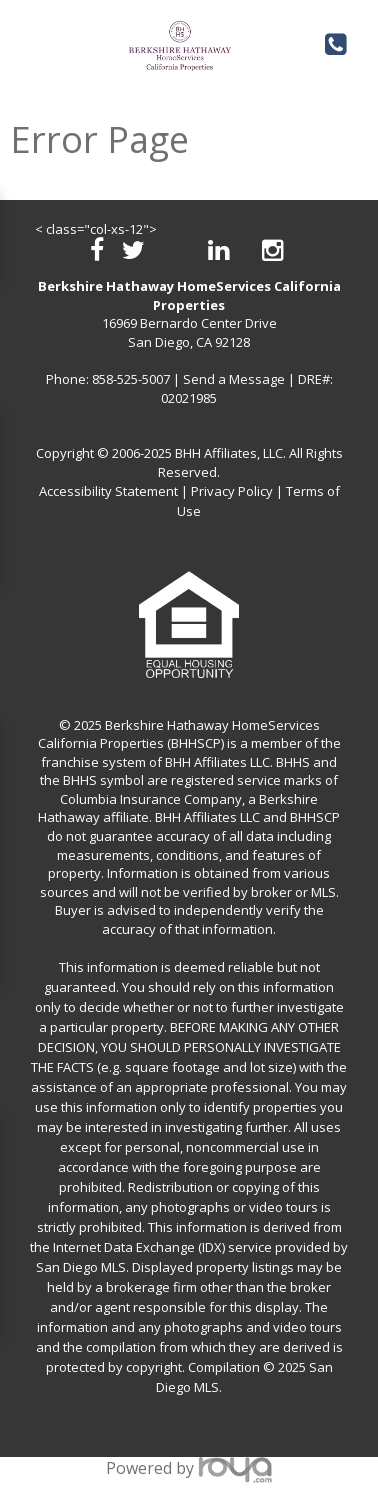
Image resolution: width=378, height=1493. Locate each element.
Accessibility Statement (108, 491)
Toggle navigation (28, 38)
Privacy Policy (232, 491)
